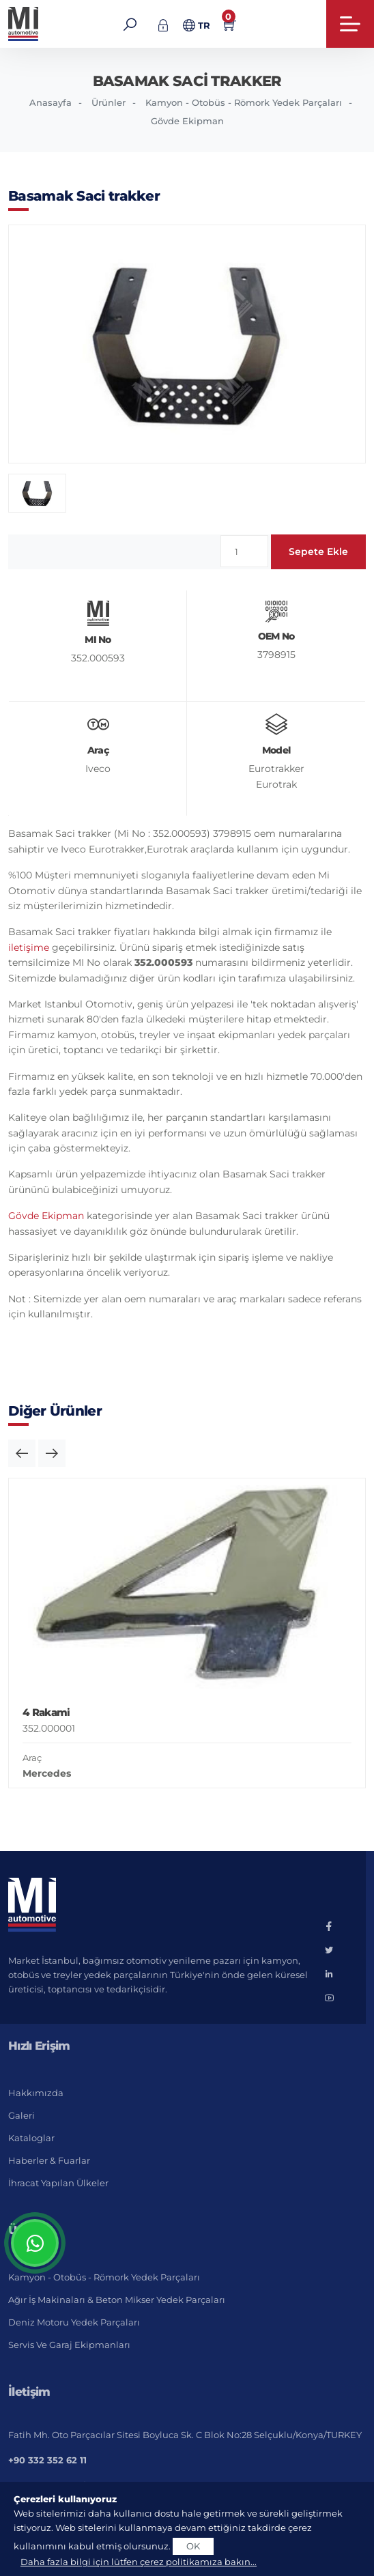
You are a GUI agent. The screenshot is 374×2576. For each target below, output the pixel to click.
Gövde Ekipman (187, 120)
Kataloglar (31, 2137)
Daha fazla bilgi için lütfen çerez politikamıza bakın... (138, 2561)
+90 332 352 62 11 (47, 2460)
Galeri (21, 2115)
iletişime (28, 947)
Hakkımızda (35, 2092)
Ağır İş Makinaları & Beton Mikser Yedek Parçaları (116, 2299)
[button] (21, 1453)
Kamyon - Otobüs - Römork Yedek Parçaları (243, 102)
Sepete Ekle (318, 551)
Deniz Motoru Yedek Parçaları (74, 2322)
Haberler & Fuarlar (49, 2160)
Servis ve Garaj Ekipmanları (69, 2344)
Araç (32, 1757)
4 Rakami (46, 1712)
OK (193, 2546)
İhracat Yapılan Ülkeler (58, 2182)
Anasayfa (50, 102)
